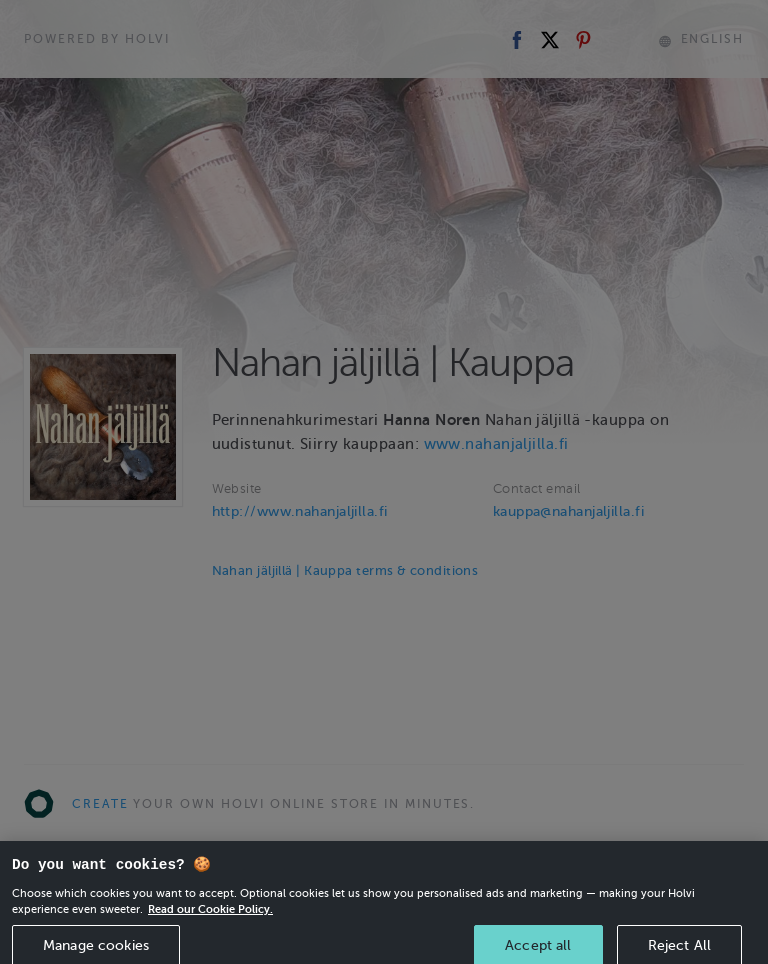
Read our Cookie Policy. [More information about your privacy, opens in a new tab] (210, 917)
